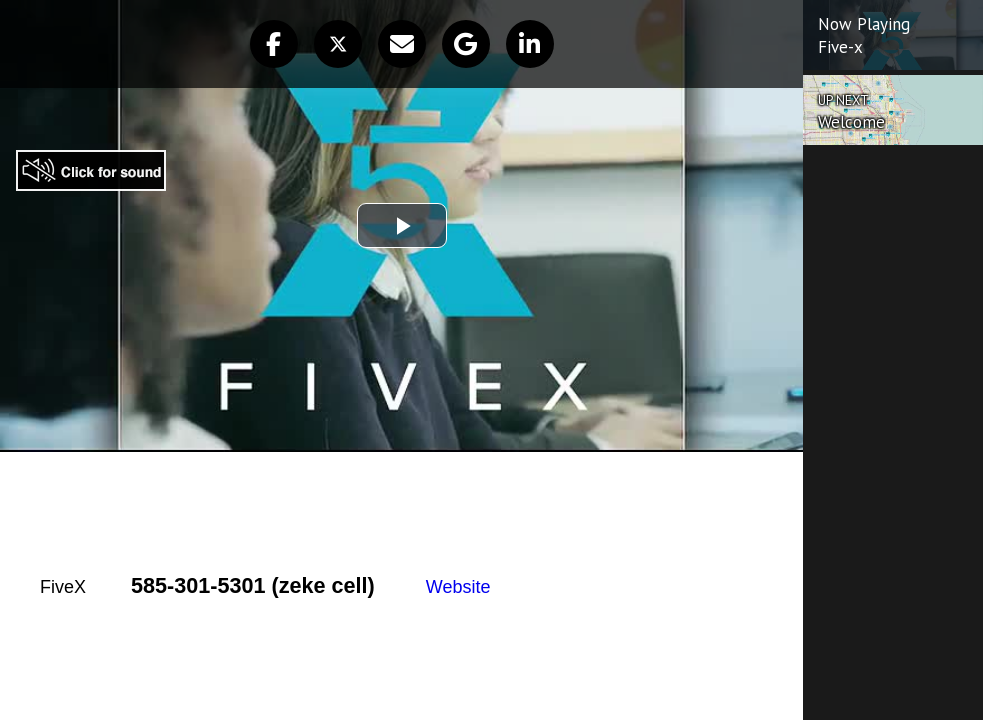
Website (458, 587)
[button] (274, 44)
